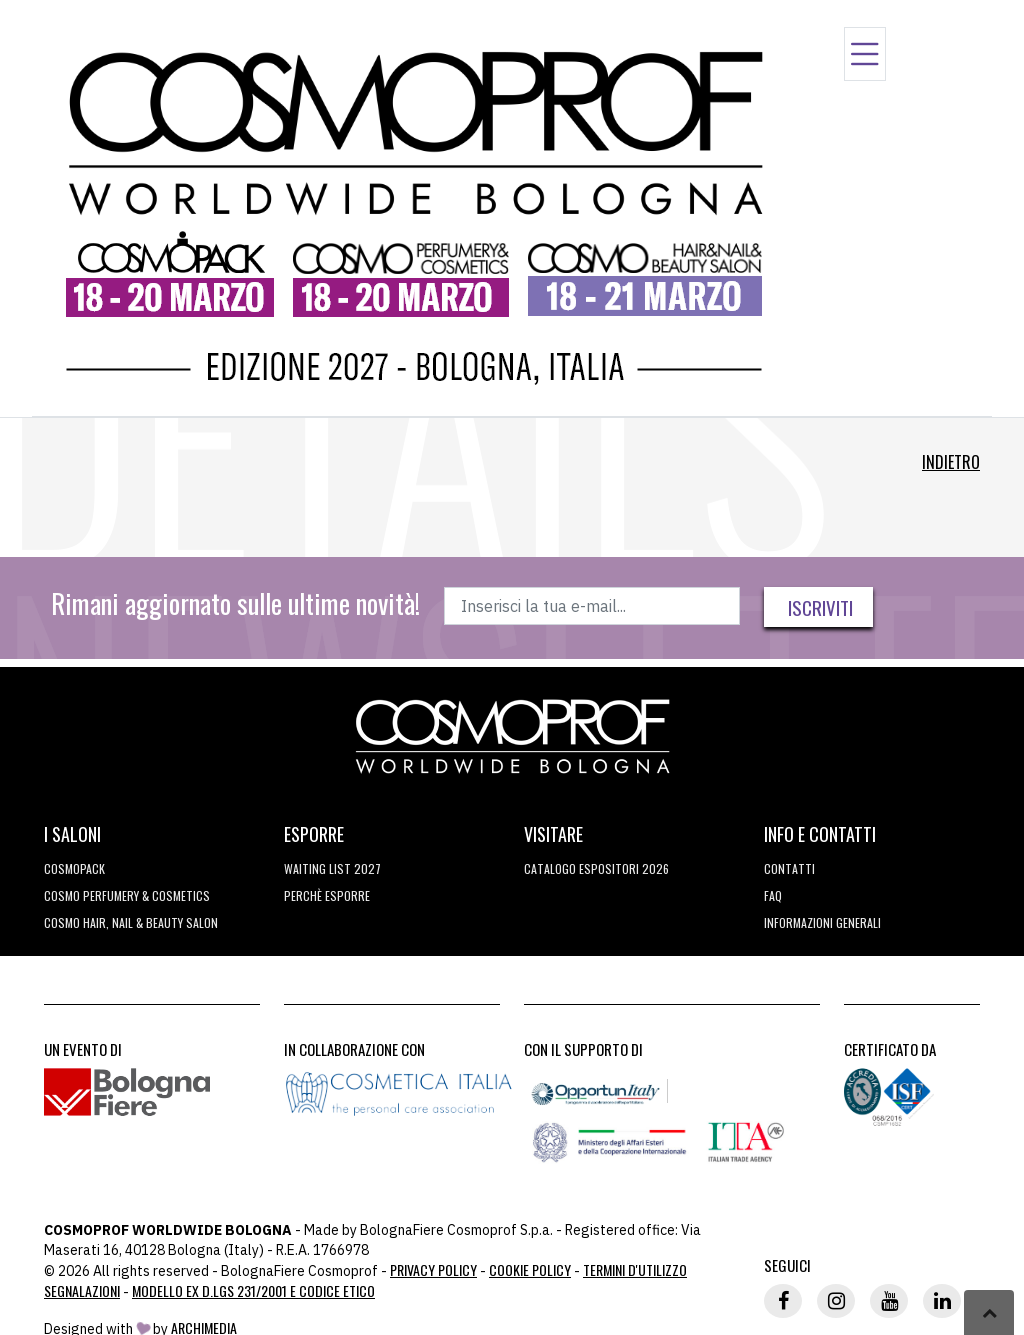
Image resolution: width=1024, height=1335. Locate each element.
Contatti (789, 868)
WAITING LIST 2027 (332, 868)
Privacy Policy (433, 1269)
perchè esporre (327, 895)
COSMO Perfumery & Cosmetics (127, 895)
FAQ (773, 895)
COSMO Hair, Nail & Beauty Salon (131, 922)
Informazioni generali (822, 922)
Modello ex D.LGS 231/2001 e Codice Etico (253, 1290)
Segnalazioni (82, 1290)
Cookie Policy (530, 1269)
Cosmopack (74, 868)
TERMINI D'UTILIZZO (635, 1269)
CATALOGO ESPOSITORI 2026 (596, 868)
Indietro (951, 462)
